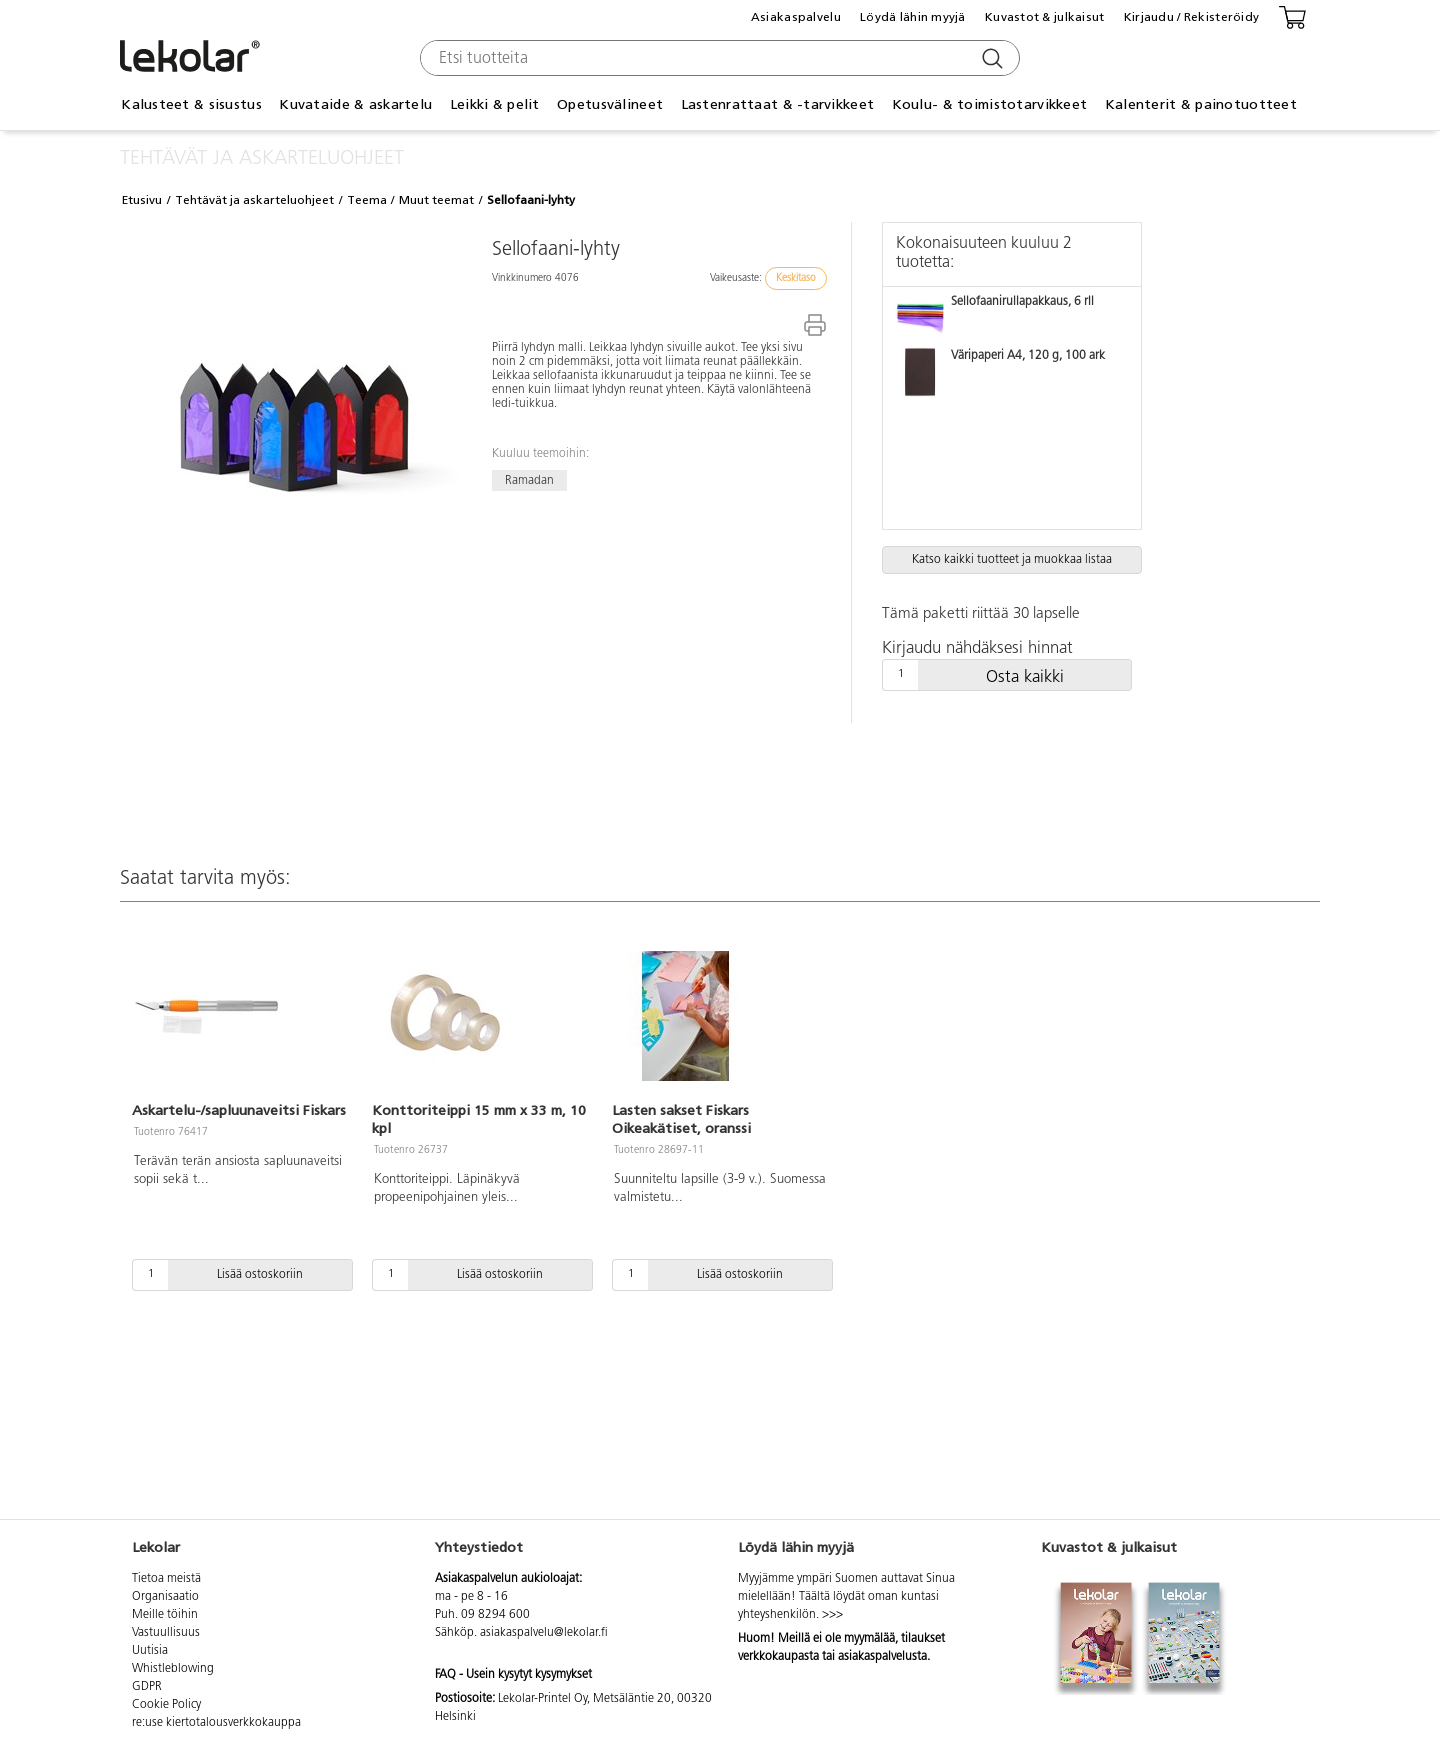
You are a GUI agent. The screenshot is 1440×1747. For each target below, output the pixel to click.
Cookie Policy (166, 1705)
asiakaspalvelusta (882, 1657)
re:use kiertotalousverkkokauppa (216, 1723)
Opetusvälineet (610, 104)
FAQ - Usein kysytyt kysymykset (513, 1675)
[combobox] (717, 58)
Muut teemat (436, 200)
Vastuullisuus (166, 1633)
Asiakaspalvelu (796, 17)
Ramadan (529, 480)
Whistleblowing (173, 1669)
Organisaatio (165, 1597)
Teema (367, 200)
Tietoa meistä (166, 1579)
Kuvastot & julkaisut (1045, 17)
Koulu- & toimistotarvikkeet (990, 104)
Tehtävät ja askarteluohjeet (254, 200)
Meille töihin (165, 1615)
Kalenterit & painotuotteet (1201, 104)
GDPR (147, 1687)
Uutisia (150, 1651)
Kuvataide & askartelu (355, 104)
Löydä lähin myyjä (913, 17)
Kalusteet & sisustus (191, 104)
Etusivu (142, 200)
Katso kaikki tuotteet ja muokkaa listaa (1012, 560)
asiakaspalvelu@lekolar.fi (544, 1633)
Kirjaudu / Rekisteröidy (1191, 17)
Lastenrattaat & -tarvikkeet (778, 104)
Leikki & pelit (495, 104)
